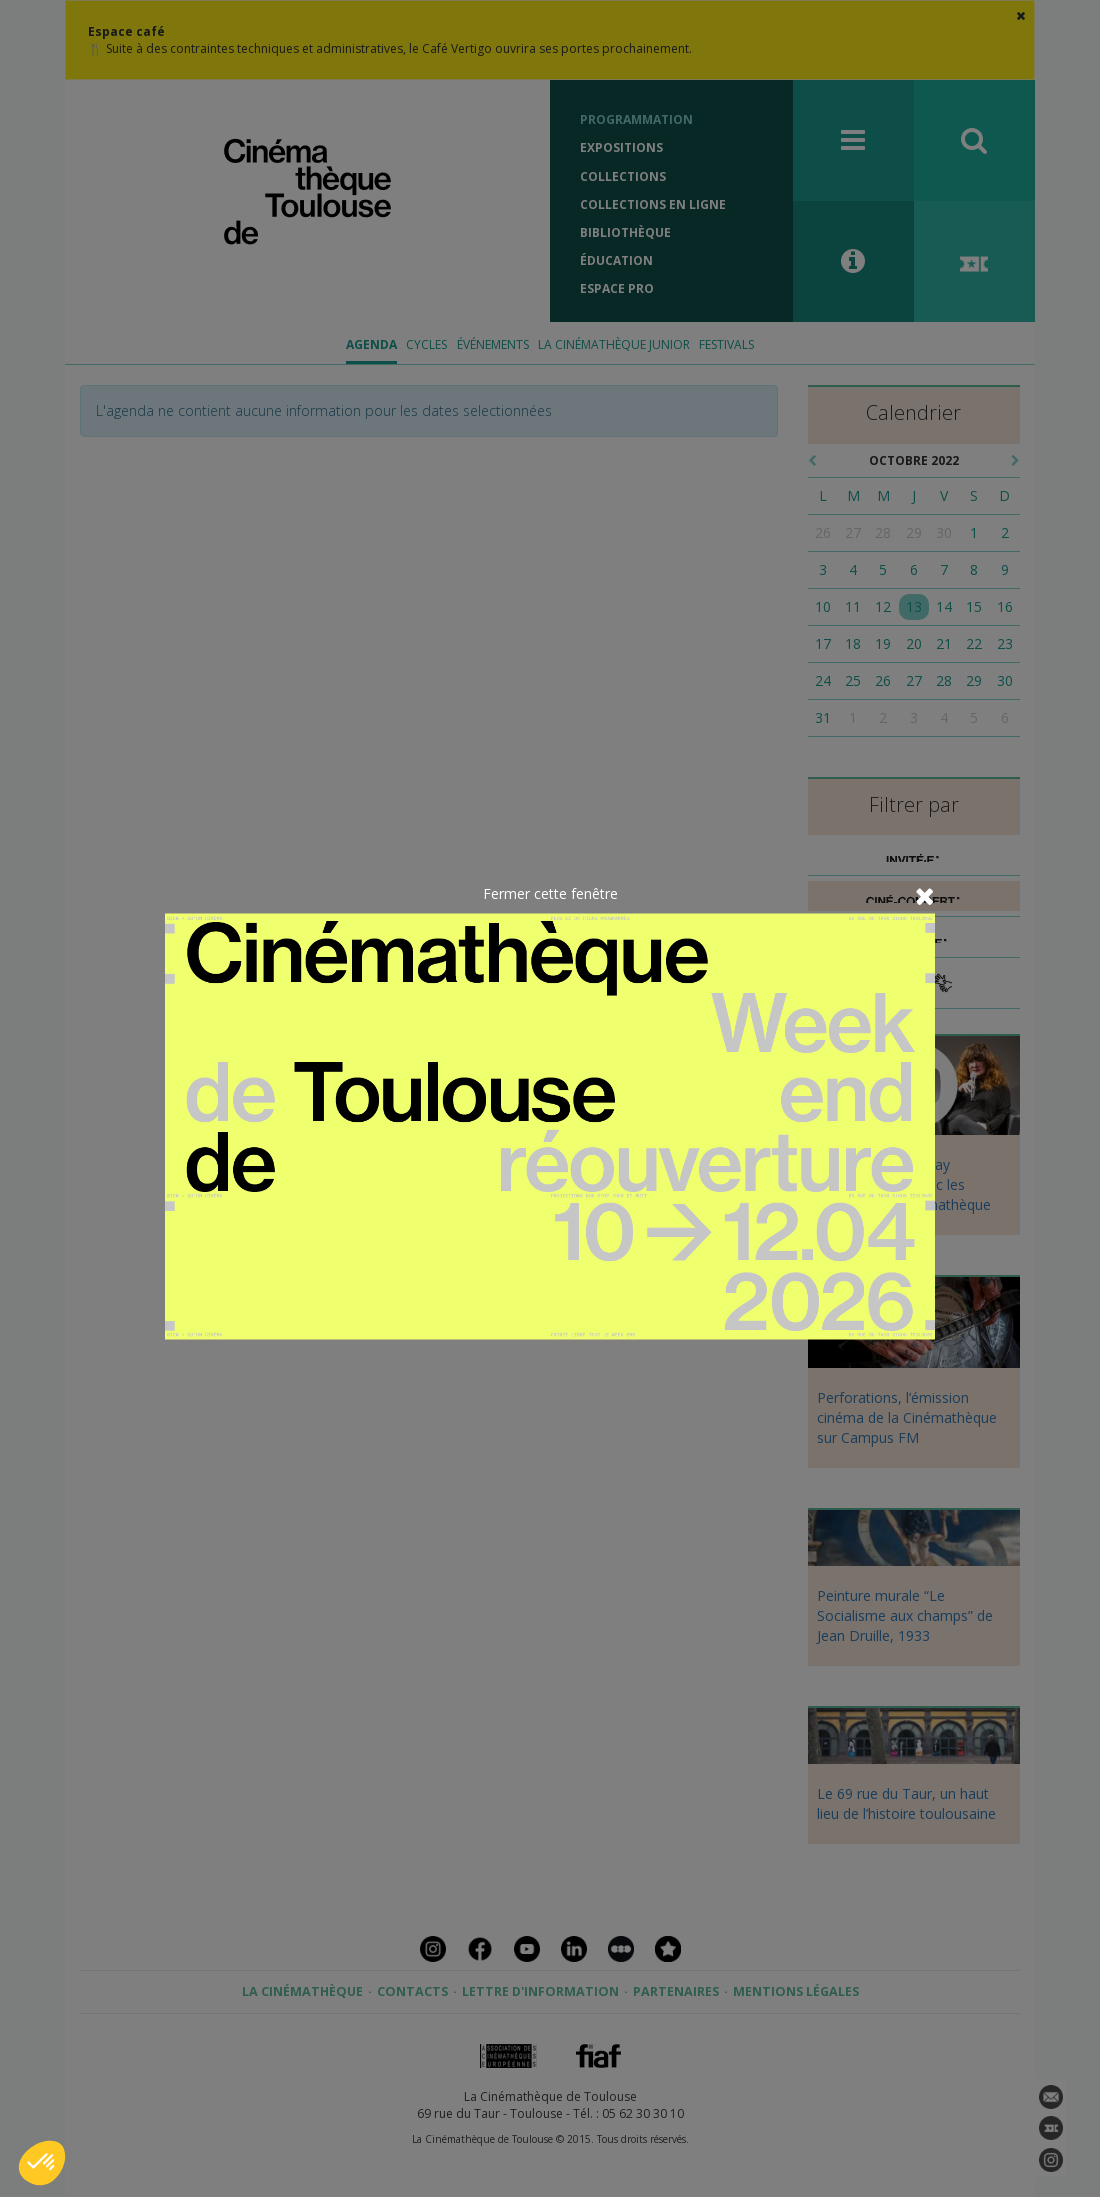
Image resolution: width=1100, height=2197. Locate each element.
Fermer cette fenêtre (550, 892)
